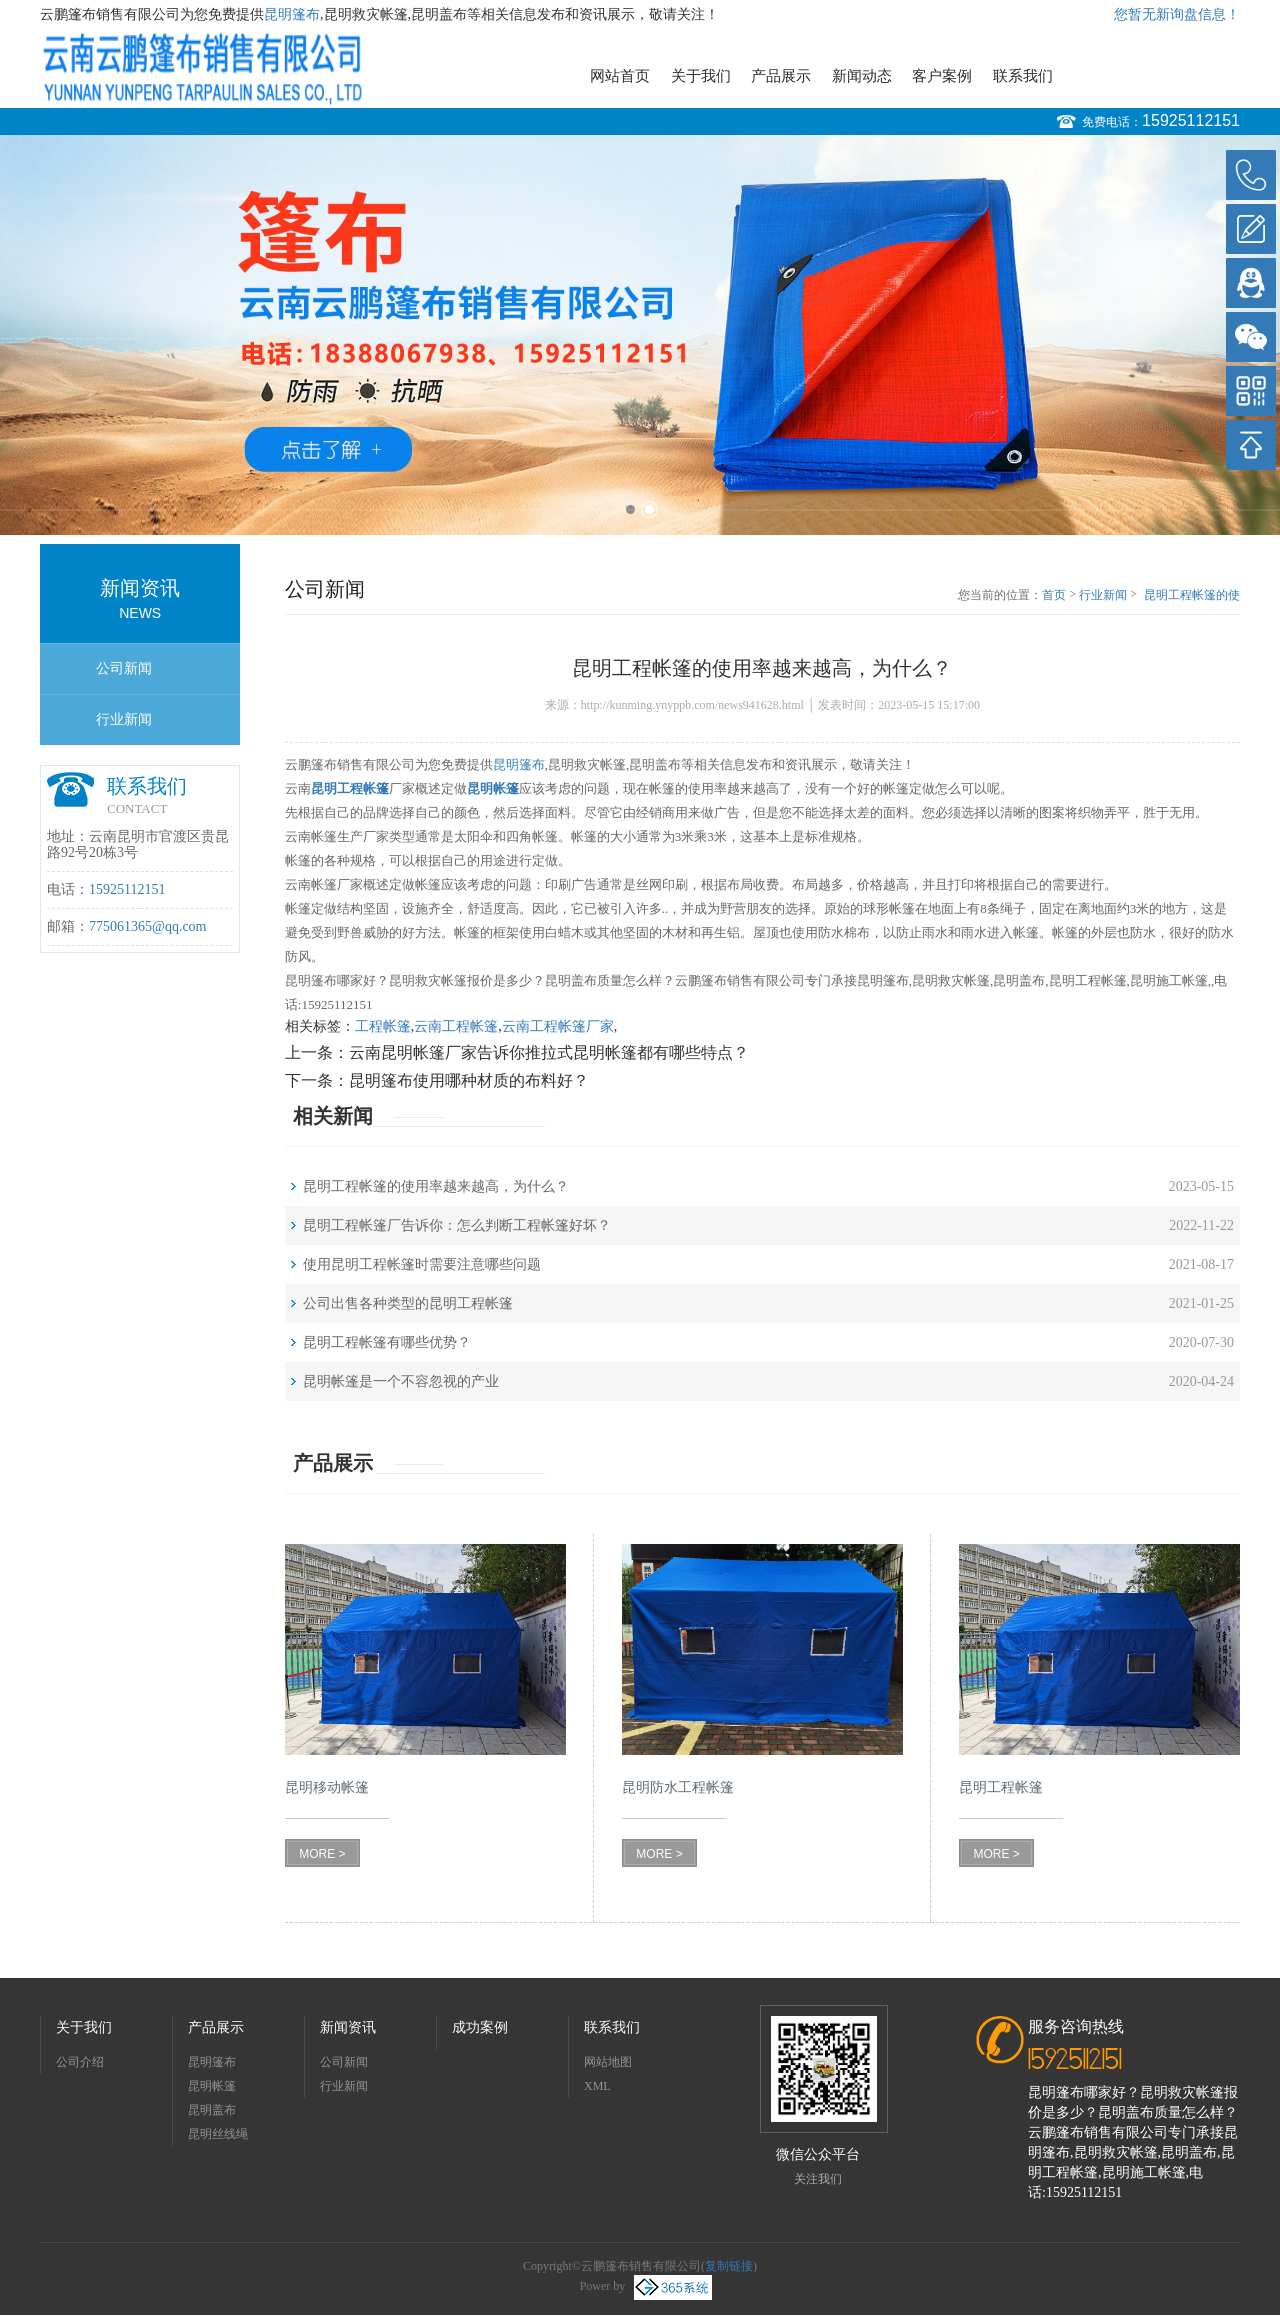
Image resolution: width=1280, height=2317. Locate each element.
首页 (1054, 595)
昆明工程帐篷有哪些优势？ (387, 1342)
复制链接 (729, 2266)
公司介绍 (80, 2062)
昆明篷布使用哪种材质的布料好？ (469, 1080)
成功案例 (480, 2027)
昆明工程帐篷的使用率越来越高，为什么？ (1192, 596)
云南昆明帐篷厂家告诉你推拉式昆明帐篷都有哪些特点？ (549, 1052)
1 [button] (630, 509)
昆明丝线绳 (218, 2134)
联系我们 (1023, 76)
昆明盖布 (212, 2110)
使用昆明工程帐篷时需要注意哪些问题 (422, 1264)
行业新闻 (124, 719)
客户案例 (942, 76)
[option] (640, 335)
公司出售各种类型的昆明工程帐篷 (408, 1303)
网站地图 (608, 2062)
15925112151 (1191, 120)
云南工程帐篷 (456, 1026)
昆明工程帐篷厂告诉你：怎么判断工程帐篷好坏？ (457, 1225)
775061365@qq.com (148, 926)
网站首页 (620, 76)
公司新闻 (124, 668)
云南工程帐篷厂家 (558, 1026)
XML (597, 2086)
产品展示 (781, 76)
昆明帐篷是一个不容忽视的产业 (401, 1381)
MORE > (322, 1854)
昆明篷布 (292, 14)
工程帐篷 (383, 1026)
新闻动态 (862, 76)
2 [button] (649, 509)
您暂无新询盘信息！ (1177, 14)
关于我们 (701, 76)
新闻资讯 (348, 2027)
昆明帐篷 (212, 2086)
